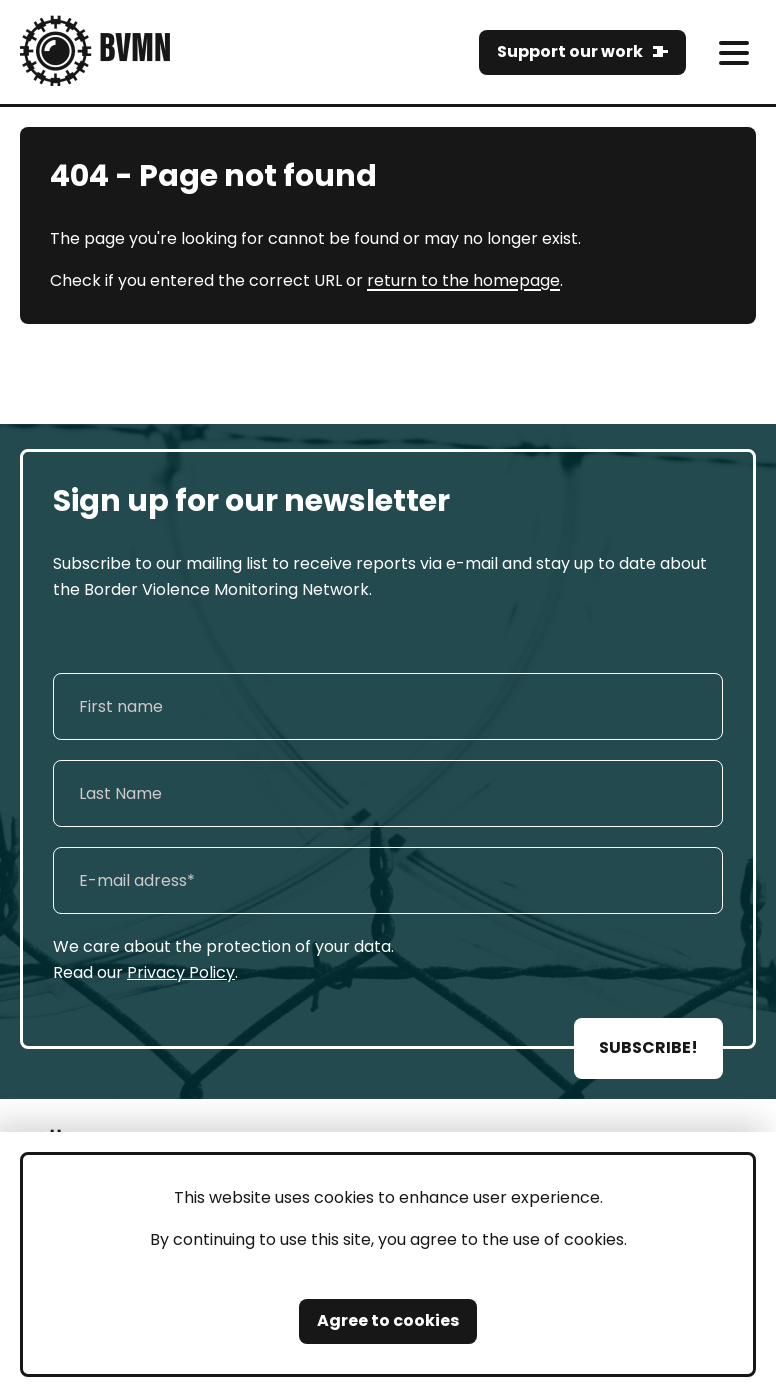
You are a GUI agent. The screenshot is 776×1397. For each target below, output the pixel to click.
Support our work (570, 51)
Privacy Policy (181, 972)
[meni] (733, 52)
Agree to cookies (388, 1320)
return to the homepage (463, 280)
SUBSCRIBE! (648, 1047)
